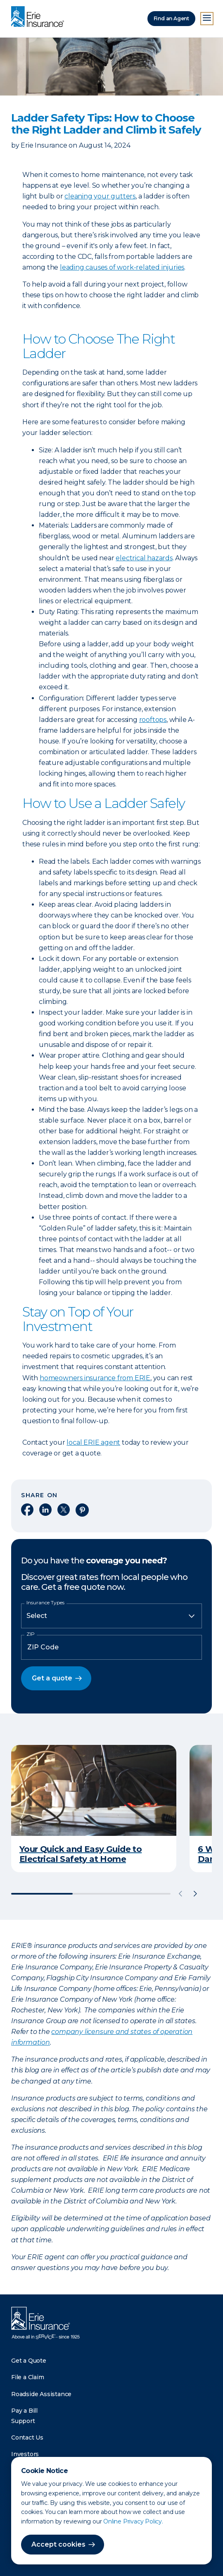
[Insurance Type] (111, 1616)
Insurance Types (45, 1602)
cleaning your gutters (99, 196)
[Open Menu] (207, 19)
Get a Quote (28, 2360)
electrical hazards (144, 558)
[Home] (39, 17)
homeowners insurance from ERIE (95, 1378)
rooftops (152, 720)
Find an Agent (171, 18)
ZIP (30, 1634)
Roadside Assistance (41, 2394)
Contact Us (27, 2437)
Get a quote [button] (52, 1678)
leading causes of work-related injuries (122, 267)
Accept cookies (58, 2544)
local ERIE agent (93, 1442)
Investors (25, 2454)
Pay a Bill (24, 2410)
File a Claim (27, 2377)
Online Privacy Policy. (133, 2521)
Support (23, 2421)
